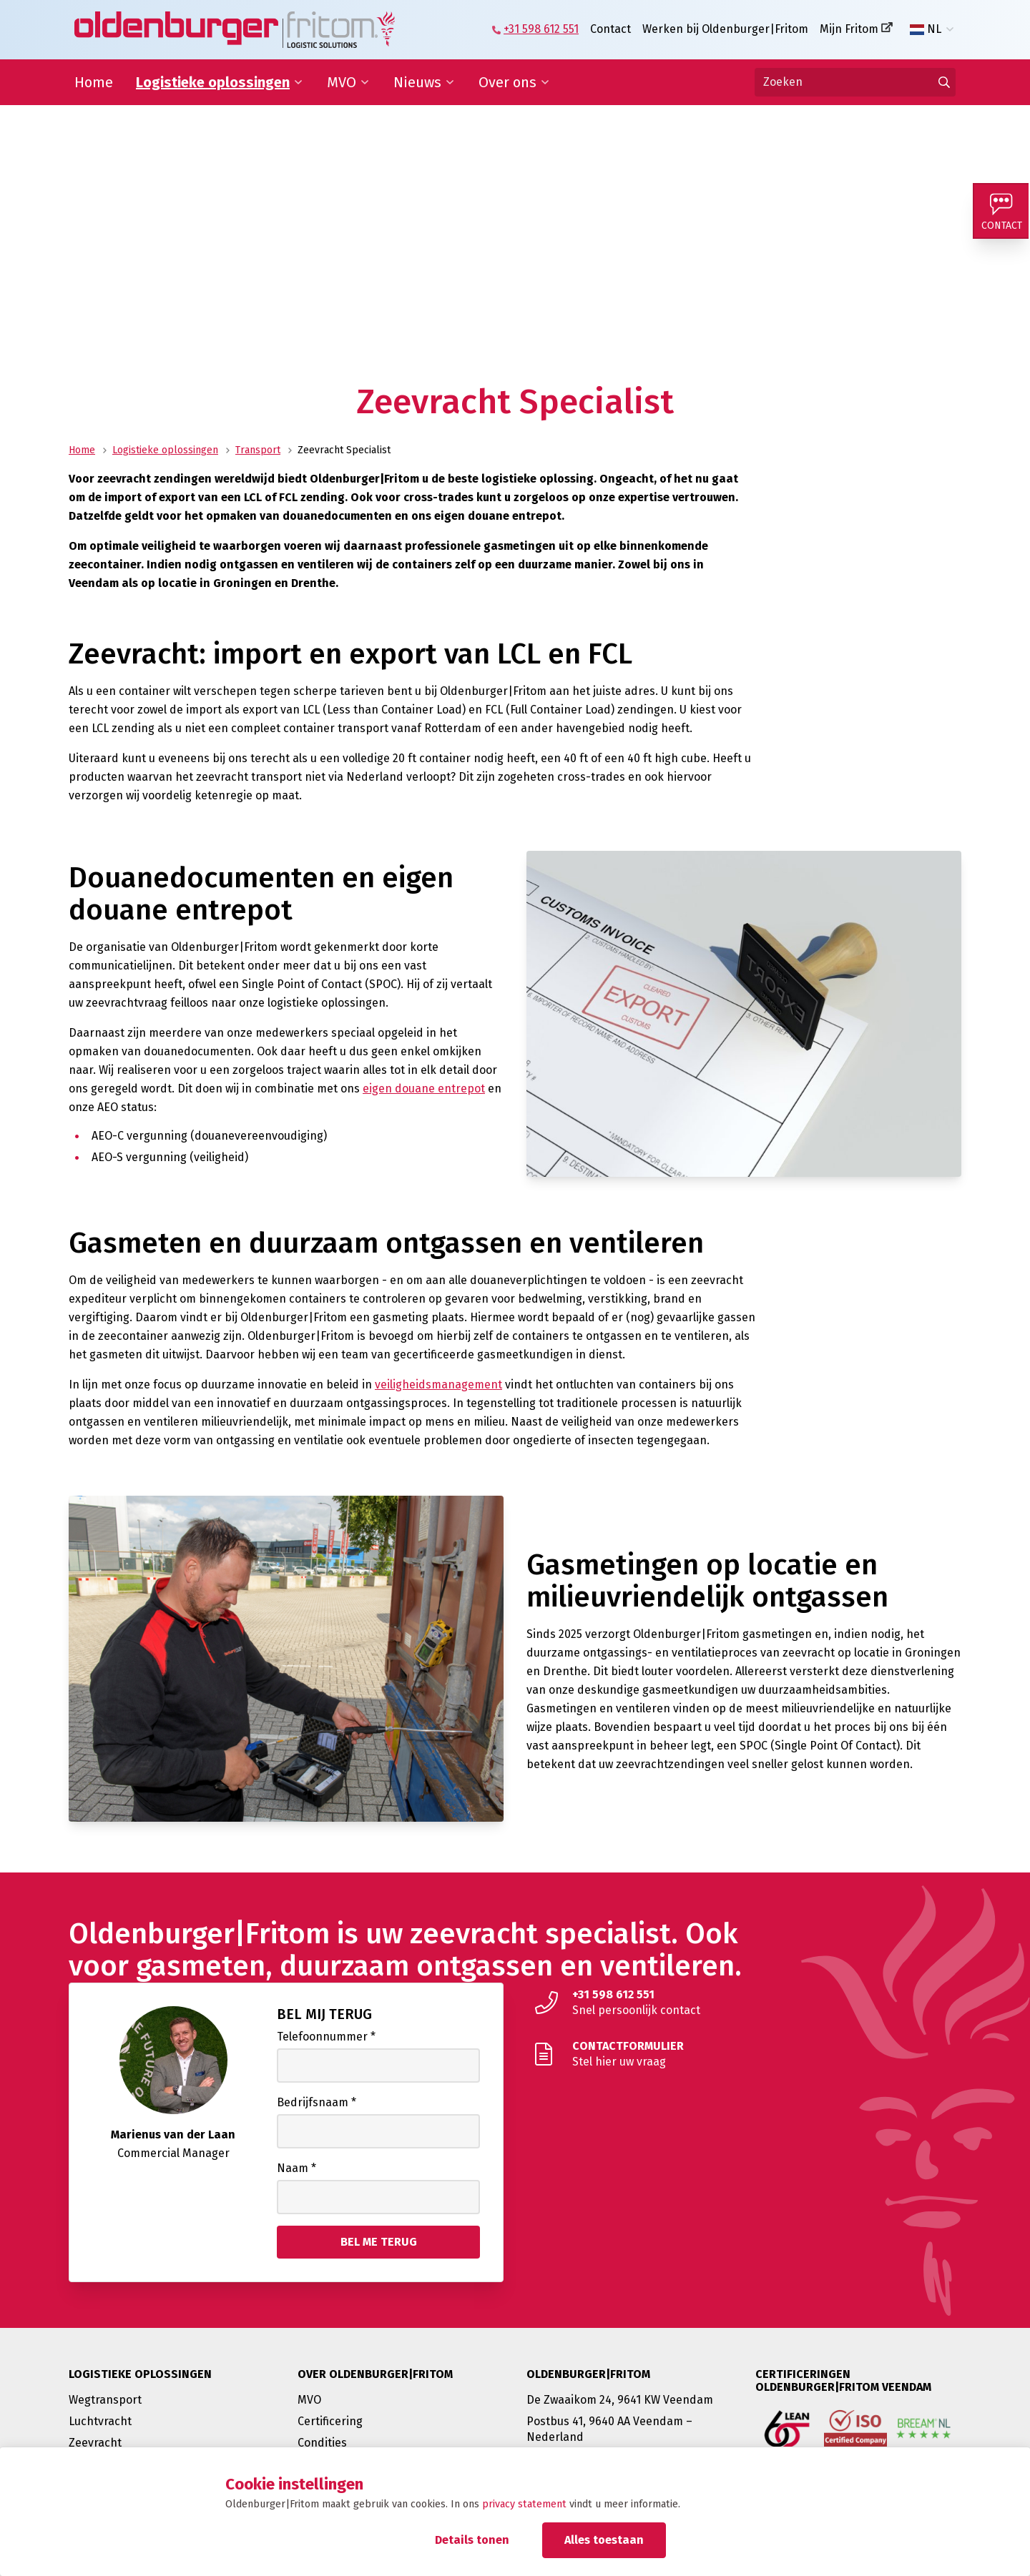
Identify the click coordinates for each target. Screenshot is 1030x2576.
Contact (610, 29)
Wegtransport (105, 2400)
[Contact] (1001, 211)
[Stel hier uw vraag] (743, 2054)
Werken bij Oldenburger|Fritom (725, 29)
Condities (322, 2442)
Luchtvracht (100, 2421)
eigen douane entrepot (424, 1088)
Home (93, 82)
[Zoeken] (855, 82)
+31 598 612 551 (541, 29)
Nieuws (417, 82)
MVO (341, 82)
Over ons (507, 82)
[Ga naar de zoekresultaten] (944, 82)
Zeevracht (95, 2442)
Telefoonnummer (326, 2036)
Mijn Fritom (849, 29)
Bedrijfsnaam (316, 2102)
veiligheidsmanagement (438, 1384)
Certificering (330, 2421)
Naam (296, 2168)
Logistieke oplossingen (213, 82)
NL (925, 29)
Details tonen (472, 2540)
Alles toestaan (604, 2540)
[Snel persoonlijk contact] (743, 2003)
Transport (257, 450)
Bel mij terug (324, 2014)
